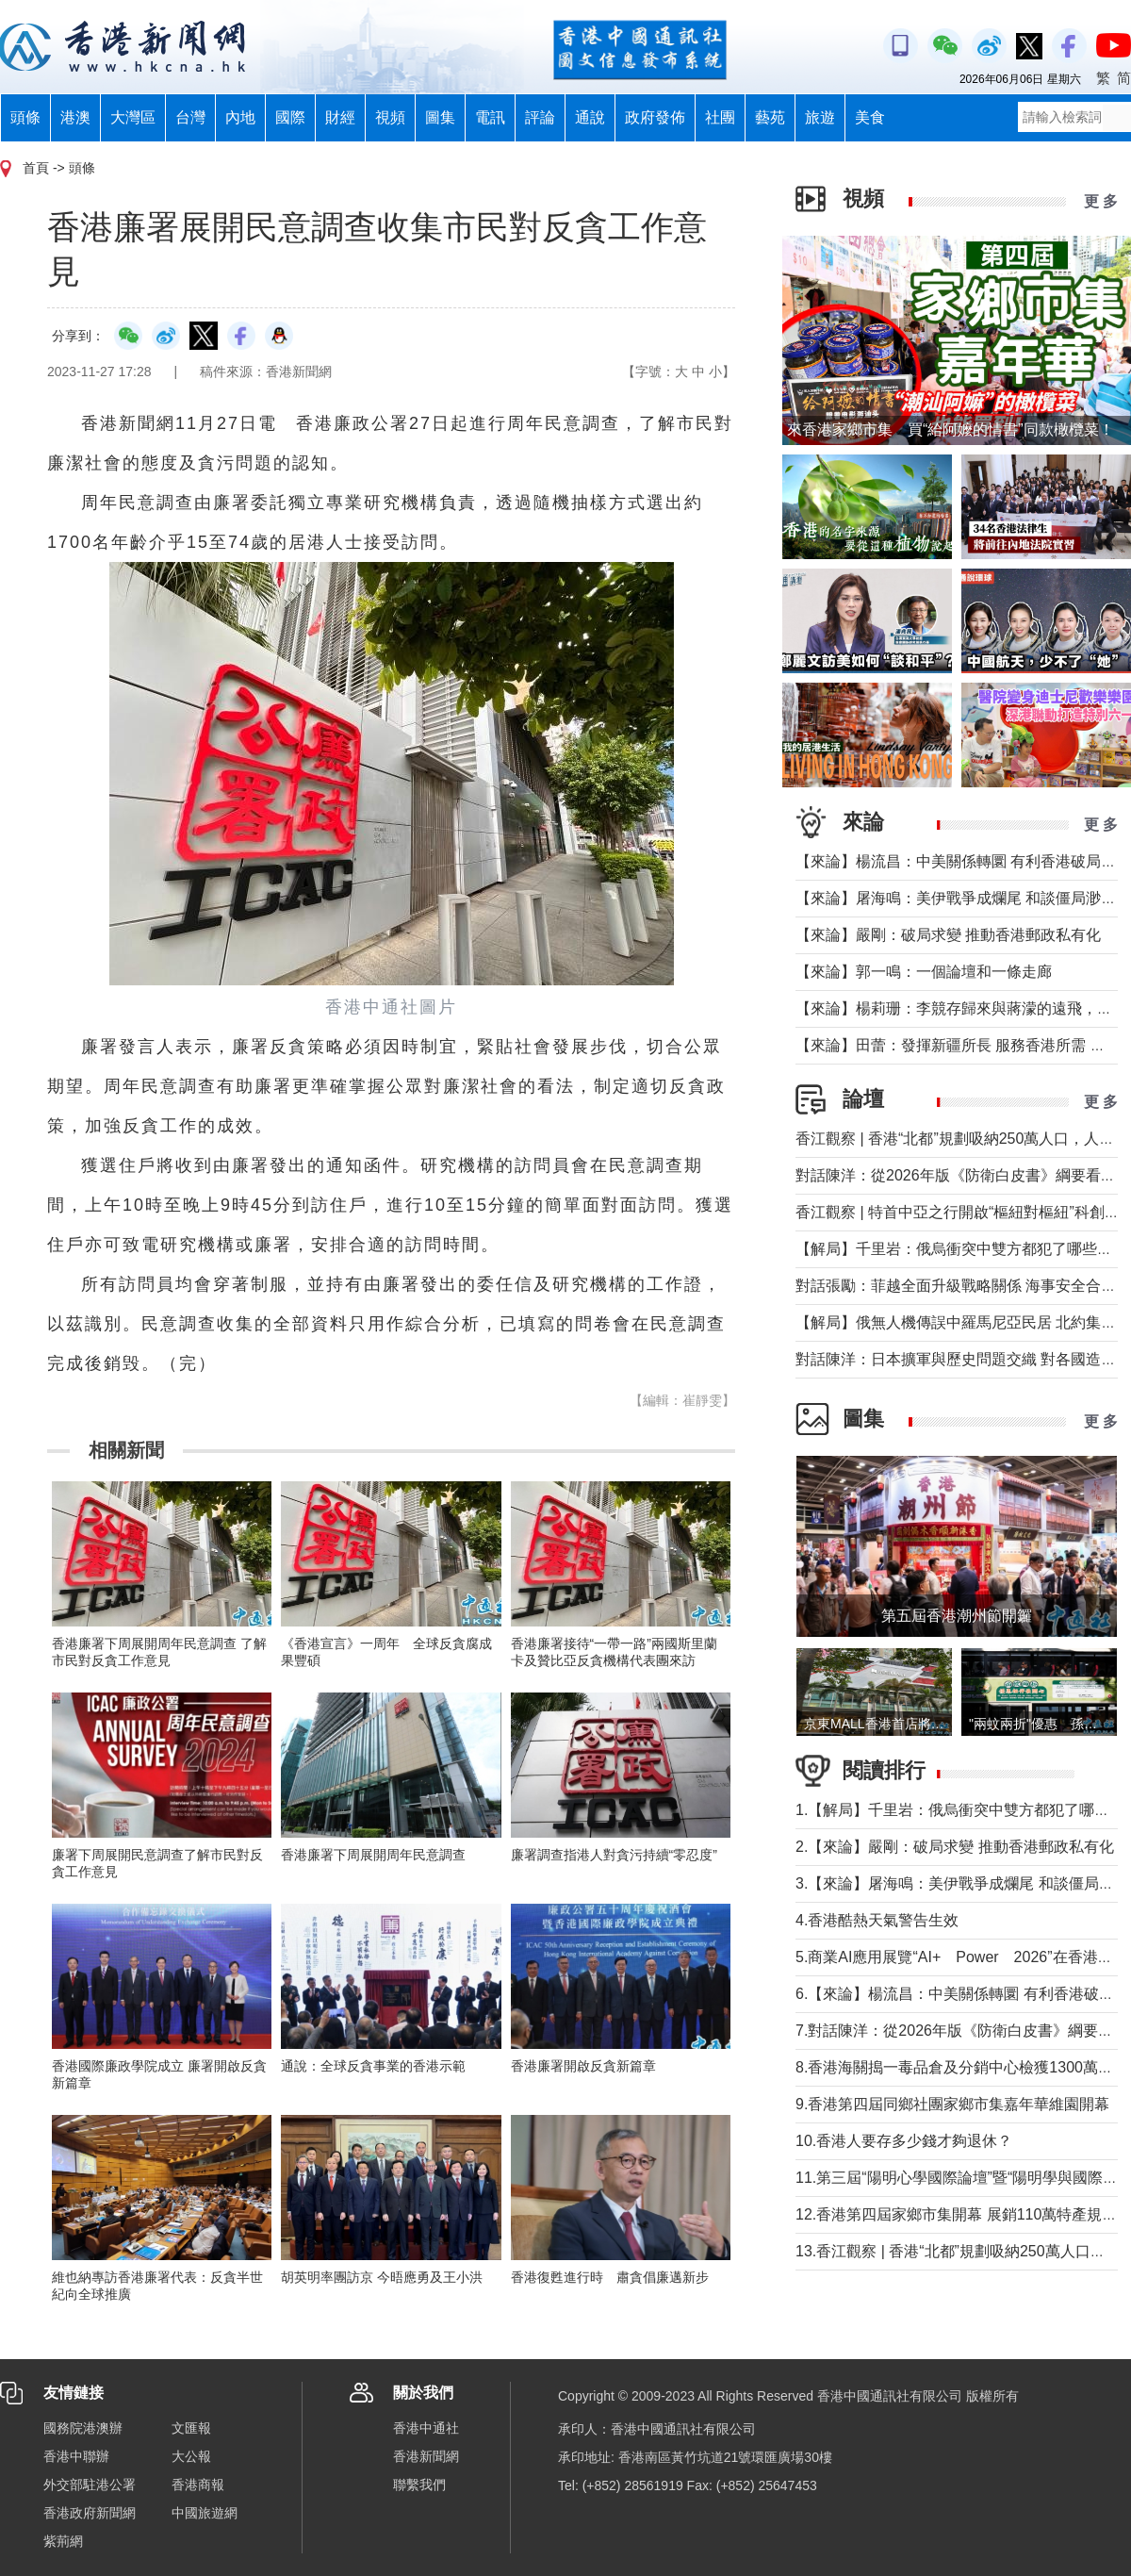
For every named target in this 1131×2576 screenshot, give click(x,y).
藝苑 (770, 117)
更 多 (1101, 201)
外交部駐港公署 (89, 2484)
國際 (290, 117)
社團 (720, 117)
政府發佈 (655, 117)
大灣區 (133, 117)
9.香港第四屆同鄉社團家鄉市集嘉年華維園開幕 (952, 2104)
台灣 (190, 117)
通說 (590, 117)
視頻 (390, 117)
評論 (540, 117)
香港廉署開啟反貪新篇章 (583, 2065)
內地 (240, 117)
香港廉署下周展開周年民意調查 (373, 1854)
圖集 (440, 117)
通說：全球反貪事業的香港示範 (373, 2065)
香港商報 (198, 2484)
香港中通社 (426, 2428)
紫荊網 (63, 2541)
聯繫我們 (419, 2484)
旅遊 (820, 117)
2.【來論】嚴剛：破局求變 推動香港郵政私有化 (954, 1847)
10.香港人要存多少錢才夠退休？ (903, 2141)
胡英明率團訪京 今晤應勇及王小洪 (382, 2277)
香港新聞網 (426, 2456)
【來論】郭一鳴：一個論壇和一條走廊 (923, 972)
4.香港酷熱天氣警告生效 (877, 1920)
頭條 (25, 117)
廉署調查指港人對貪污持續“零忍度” (614, 1854)
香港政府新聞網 (89, 2512)
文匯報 (191, 2428)
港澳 (75, 117)
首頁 (36, 167)
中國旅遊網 (205, 2512)
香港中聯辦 (76, 2456)
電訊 (490, 117)
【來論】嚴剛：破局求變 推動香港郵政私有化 (948, 935)
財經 (340, 117)
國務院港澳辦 (83, 2428)
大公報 (191, 2456)
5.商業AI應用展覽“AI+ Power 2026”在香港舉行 (961, 1957)
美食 (870, 117)
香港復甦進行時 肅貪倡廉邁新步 (610, 2277)
